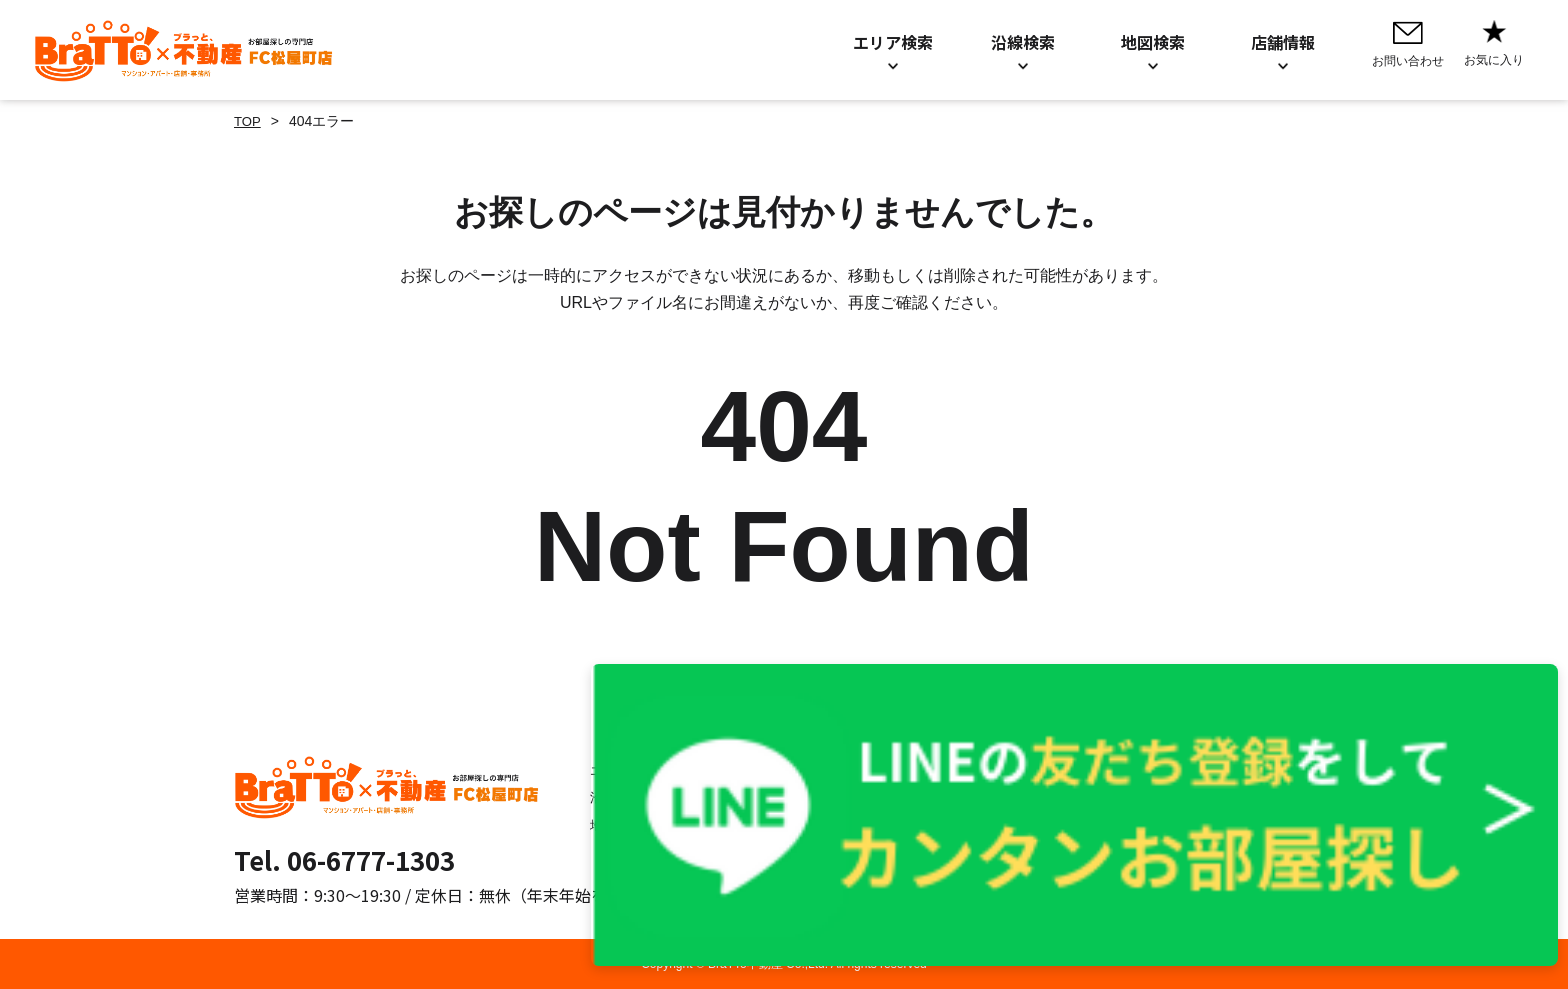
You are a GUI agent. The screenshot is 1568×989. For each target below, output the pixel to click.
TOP (248, 121)
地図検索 (604, 825)
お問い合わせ (760, 770)
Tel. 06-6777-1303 (344, 859)
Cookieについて (971, 797)
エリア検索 (611, 770)
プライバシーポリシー (991, 770)
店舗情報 (746, 825)
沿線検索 (604, 797)
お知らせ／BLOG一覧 (786, 797)
